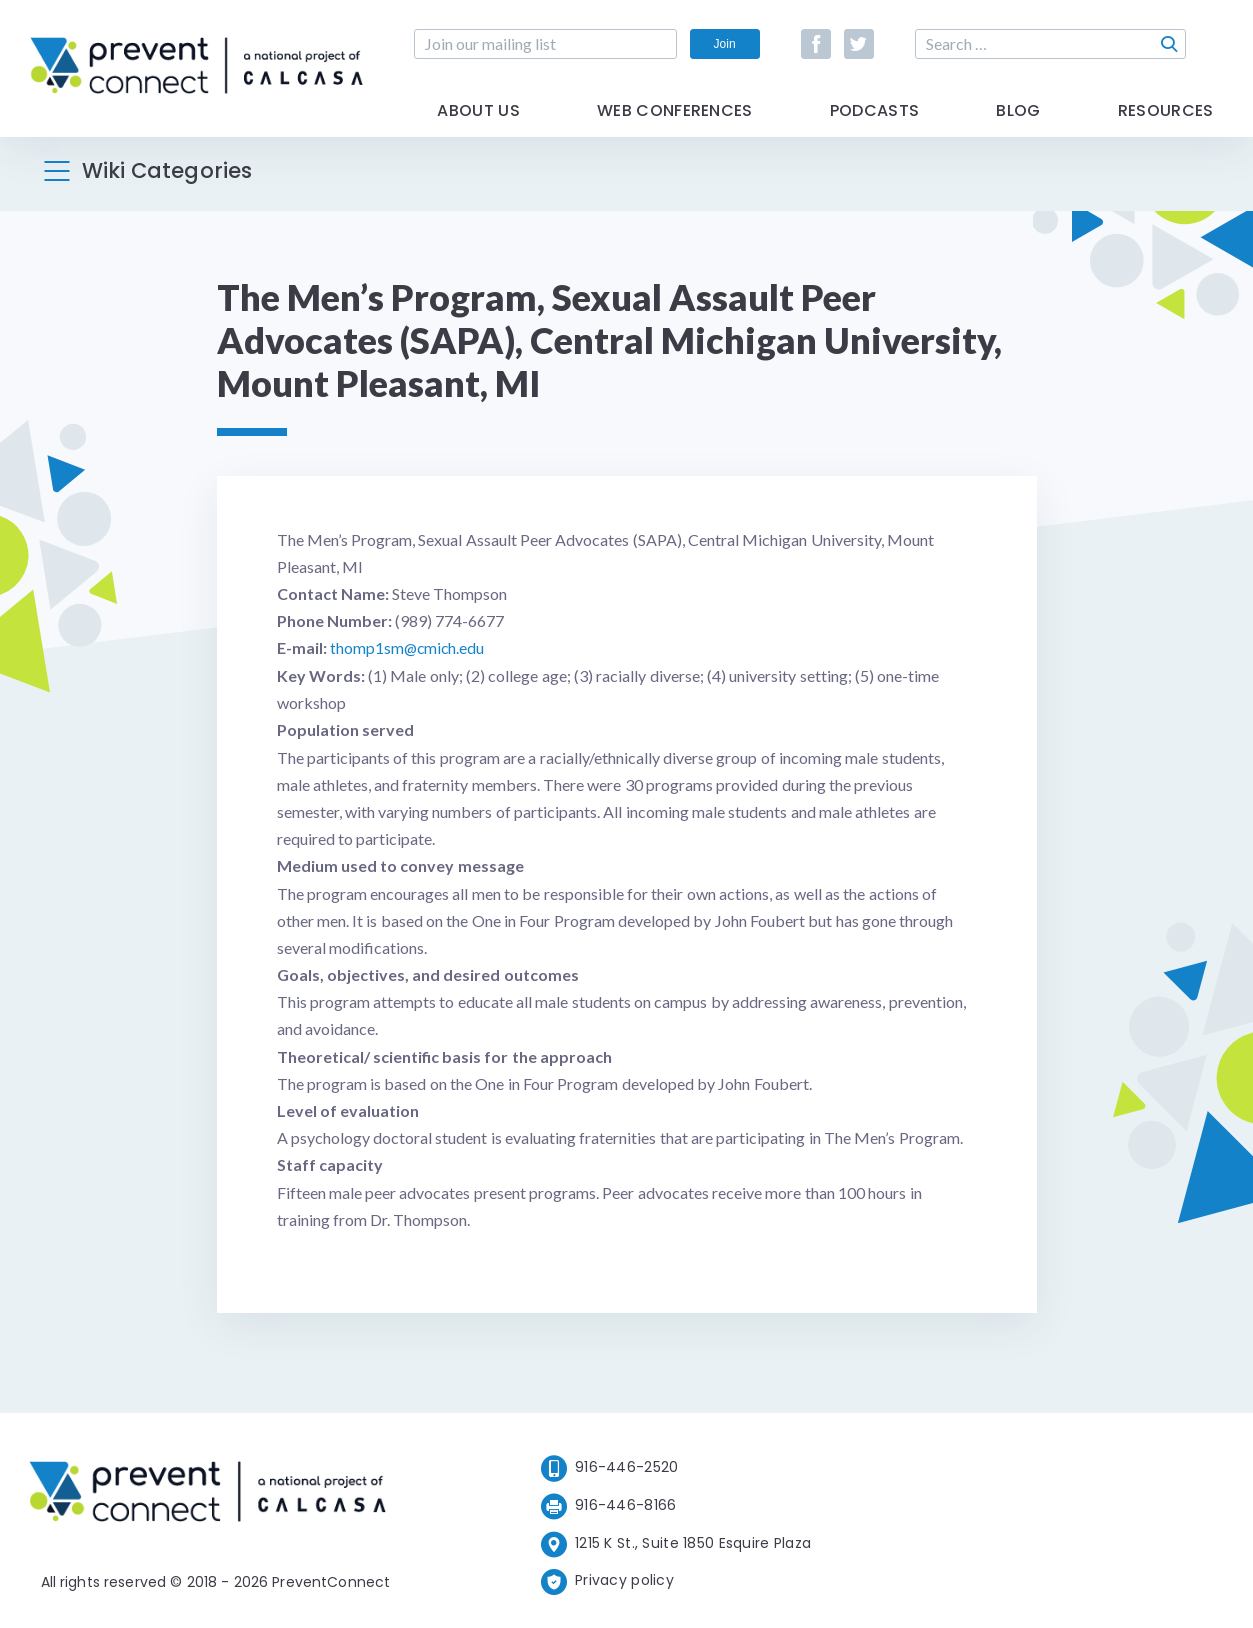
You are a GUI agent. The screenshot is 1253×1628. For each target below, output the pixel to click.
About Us (478, 122)
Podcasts (875, 122)
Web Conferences (675, 122)
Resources (1166, 122)
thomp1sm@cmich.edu (408, 647)
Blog (1018, 122)
